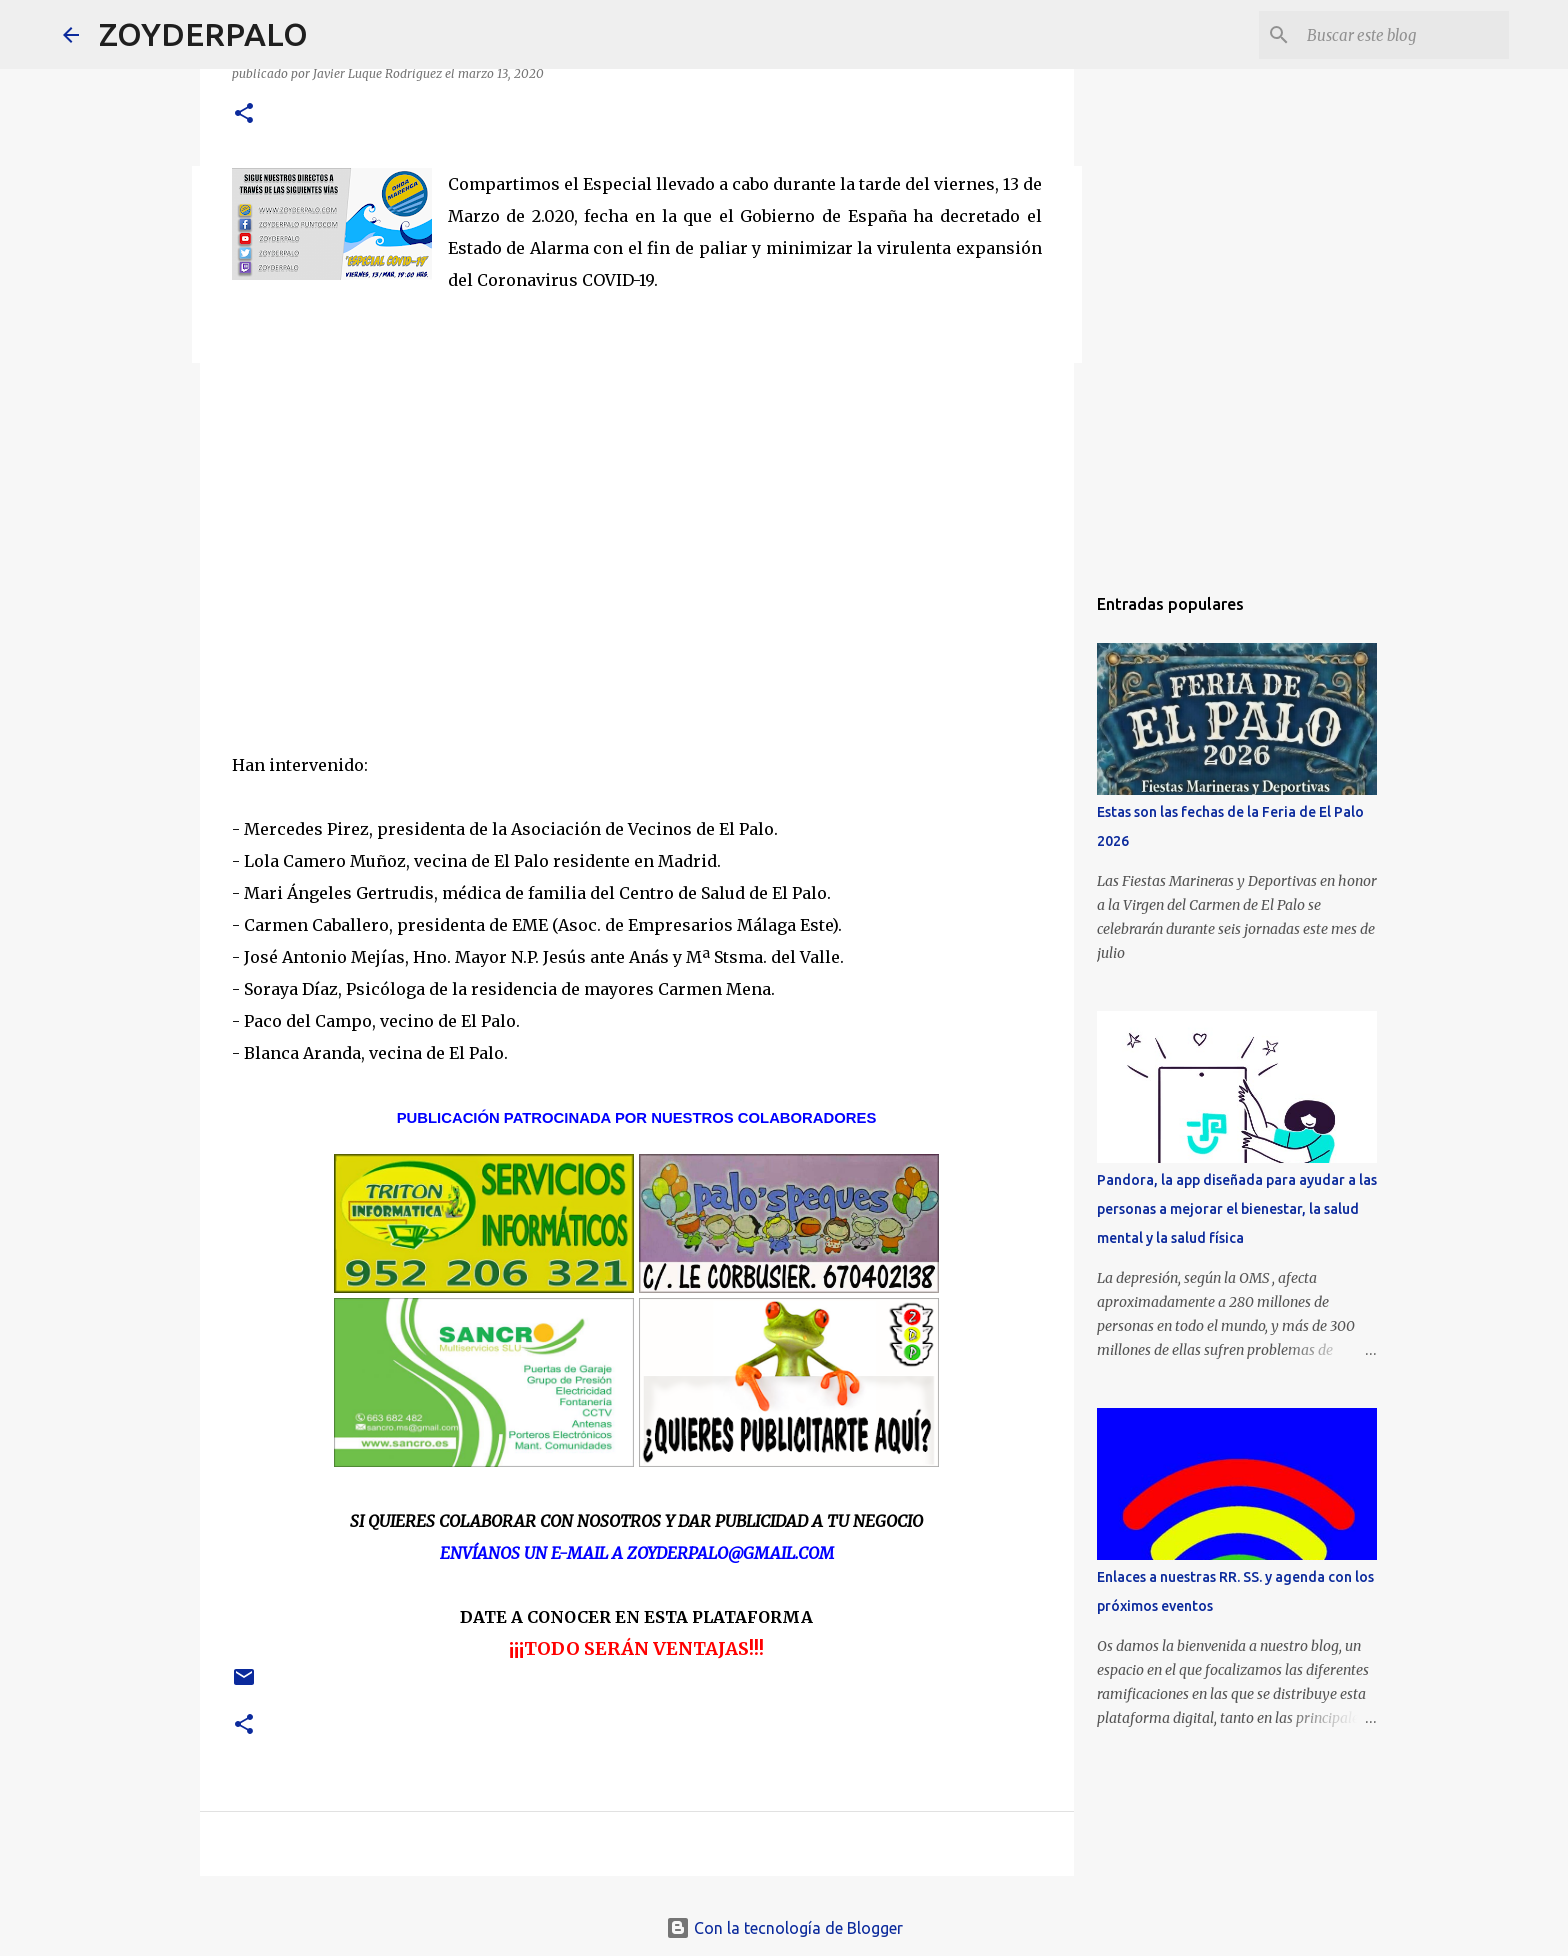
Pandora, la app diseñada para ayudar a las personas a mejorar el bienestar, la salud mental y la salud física (1237, 1209)
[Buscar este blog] (1404, 35)
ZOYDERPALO (203, 34)
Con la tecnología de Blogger (784, 1928)
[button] (244, 114)
